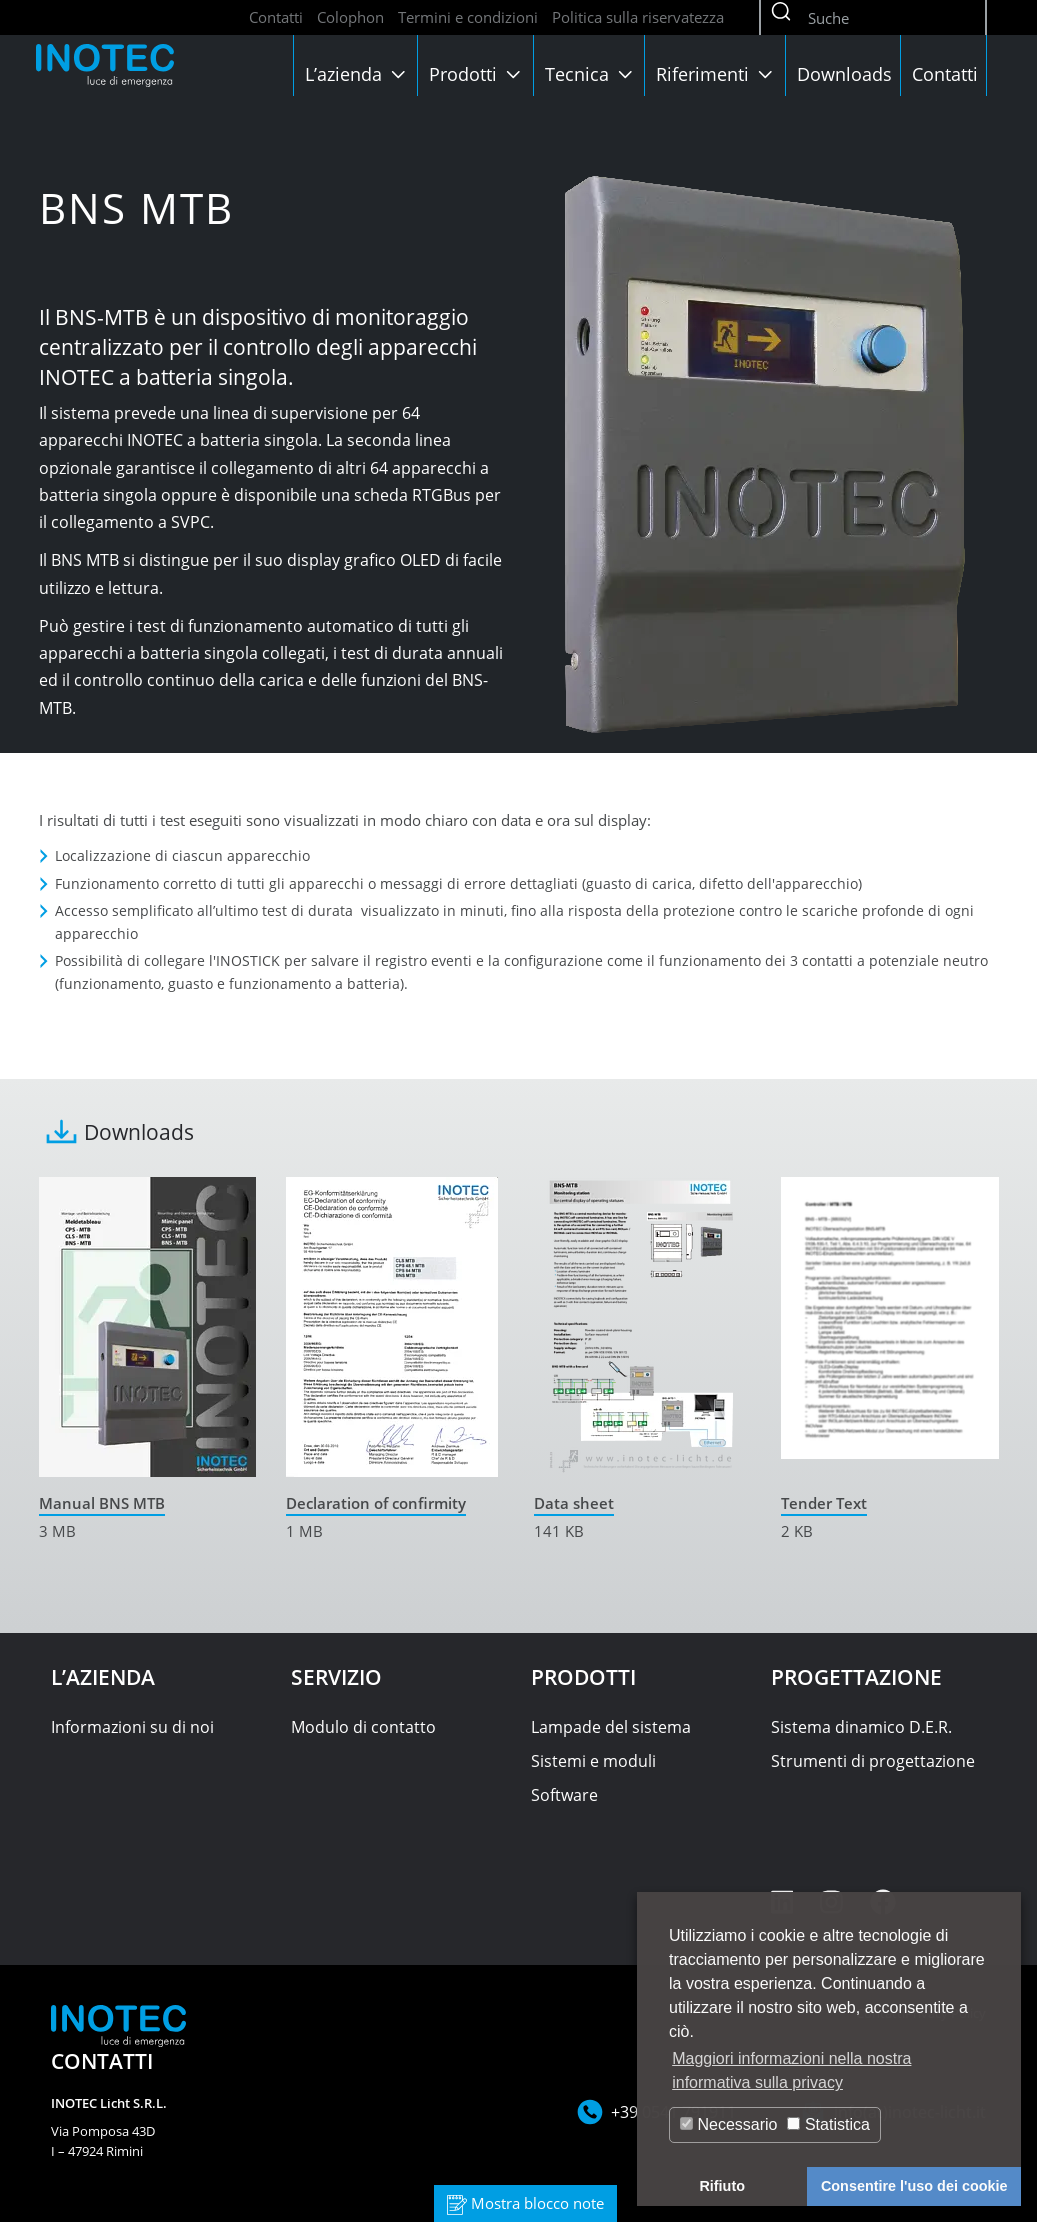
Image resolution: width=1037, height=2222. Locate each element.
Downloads (844, 74)
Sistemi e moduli (593, 1761)
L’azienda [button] (357, 74)
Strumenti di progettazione (873, 1761)
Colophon (350, 17)
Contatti (276, 17)
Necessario (728, 2124)
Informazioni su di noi (132, 1727)
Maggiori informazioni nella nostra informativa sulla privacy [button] (791, 2070)
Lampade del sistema (611, 1727)
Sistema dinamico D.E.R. (861, 1727)
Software (564, 1795)
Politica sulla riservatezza (638, 17)
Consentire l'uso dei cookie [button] (914, 2186)
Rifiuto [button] (722, 2186)
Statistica (828, 2124)
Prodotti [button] (477, 74)
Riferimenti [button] (716, 74)
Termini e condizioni (468, 17)
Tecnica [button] (591, 74)
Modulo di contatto (363, 1727)
